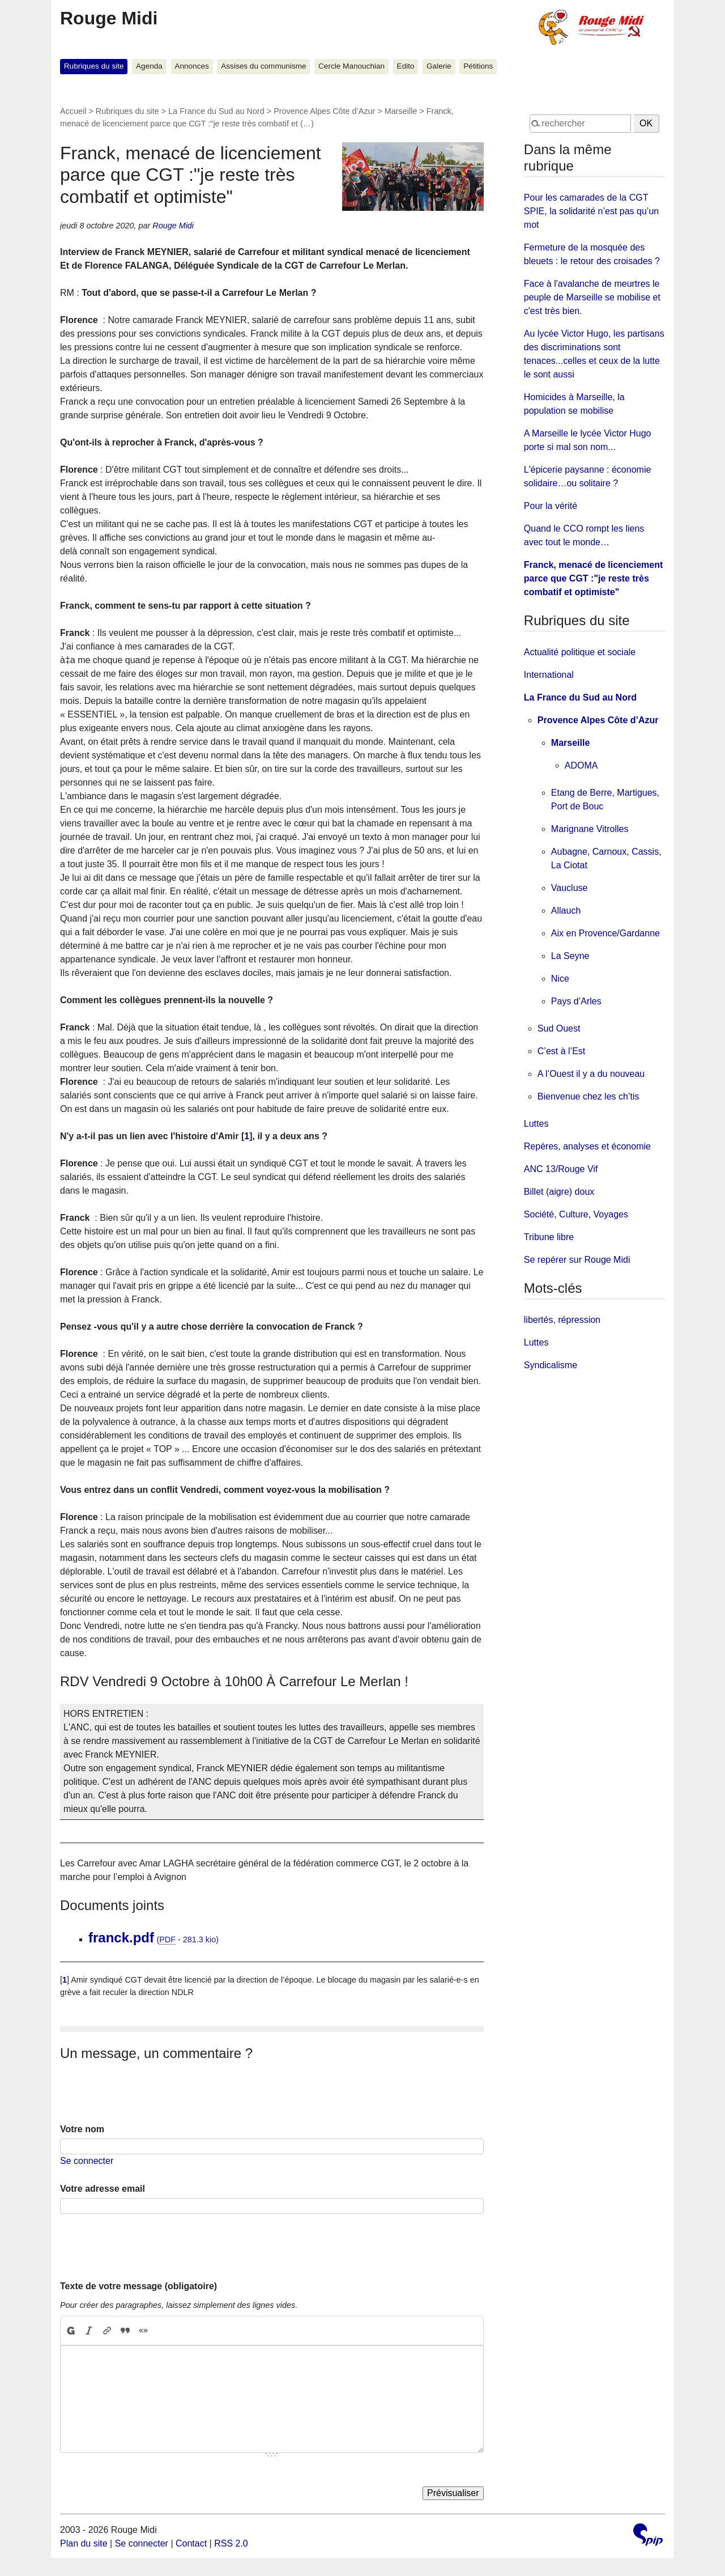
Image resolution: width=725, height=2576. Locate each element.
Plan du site (84, 2543)
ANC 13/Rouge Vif (561, 1169)
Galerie (439, 66)
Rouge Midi (108, 18)
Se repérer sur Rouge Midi (577, 1259)
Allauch (566, 910)
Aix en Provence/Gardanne (605, 933)
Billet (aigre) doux (559, 1191)
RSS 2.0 (231, 2543)
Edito (406, 66)
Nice (560, 978)
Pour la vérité (550, 506)
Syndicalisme (550, 1365)
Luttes (536, 1123)
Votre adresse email (102, 2188)
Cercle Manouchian (351, 66)
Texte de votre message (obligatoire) (138, 2286)
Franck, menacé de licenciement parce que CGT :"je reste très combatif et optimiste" (593, 578)
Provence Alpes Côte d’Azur (324, 111)
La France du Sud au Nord (216, 111)
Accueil (73, 111)
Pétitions (478, 66)
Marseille (401, 111)
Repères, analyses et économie (587, 1146)
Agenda (149, 66)
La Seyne (570, 956)
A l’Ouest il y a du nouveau (591, 1074)
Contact (191, 2543)
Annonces (191, 66)
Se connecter (86, 2161)
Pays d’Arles (576, 1001)
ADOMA (581, 765)
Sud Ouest (559, 1028)
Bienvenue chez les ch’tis (588, 1096)
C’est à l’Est (561, 1051)
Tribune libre (549, 1237)
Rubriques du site (94, 66)
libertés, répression (562, 1320)
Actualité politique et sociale (580, 652)
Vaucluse (569, 888)
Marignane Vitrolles (590, 829)
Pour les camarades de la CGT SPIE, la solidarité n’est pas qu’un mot (591, 211)
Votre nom (82, 2129)
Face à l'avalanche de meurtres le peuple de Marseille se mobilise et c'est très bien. (592, 297)
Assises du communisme (263, 66)
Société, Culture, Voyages (576, 1214)
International (549, 675)
